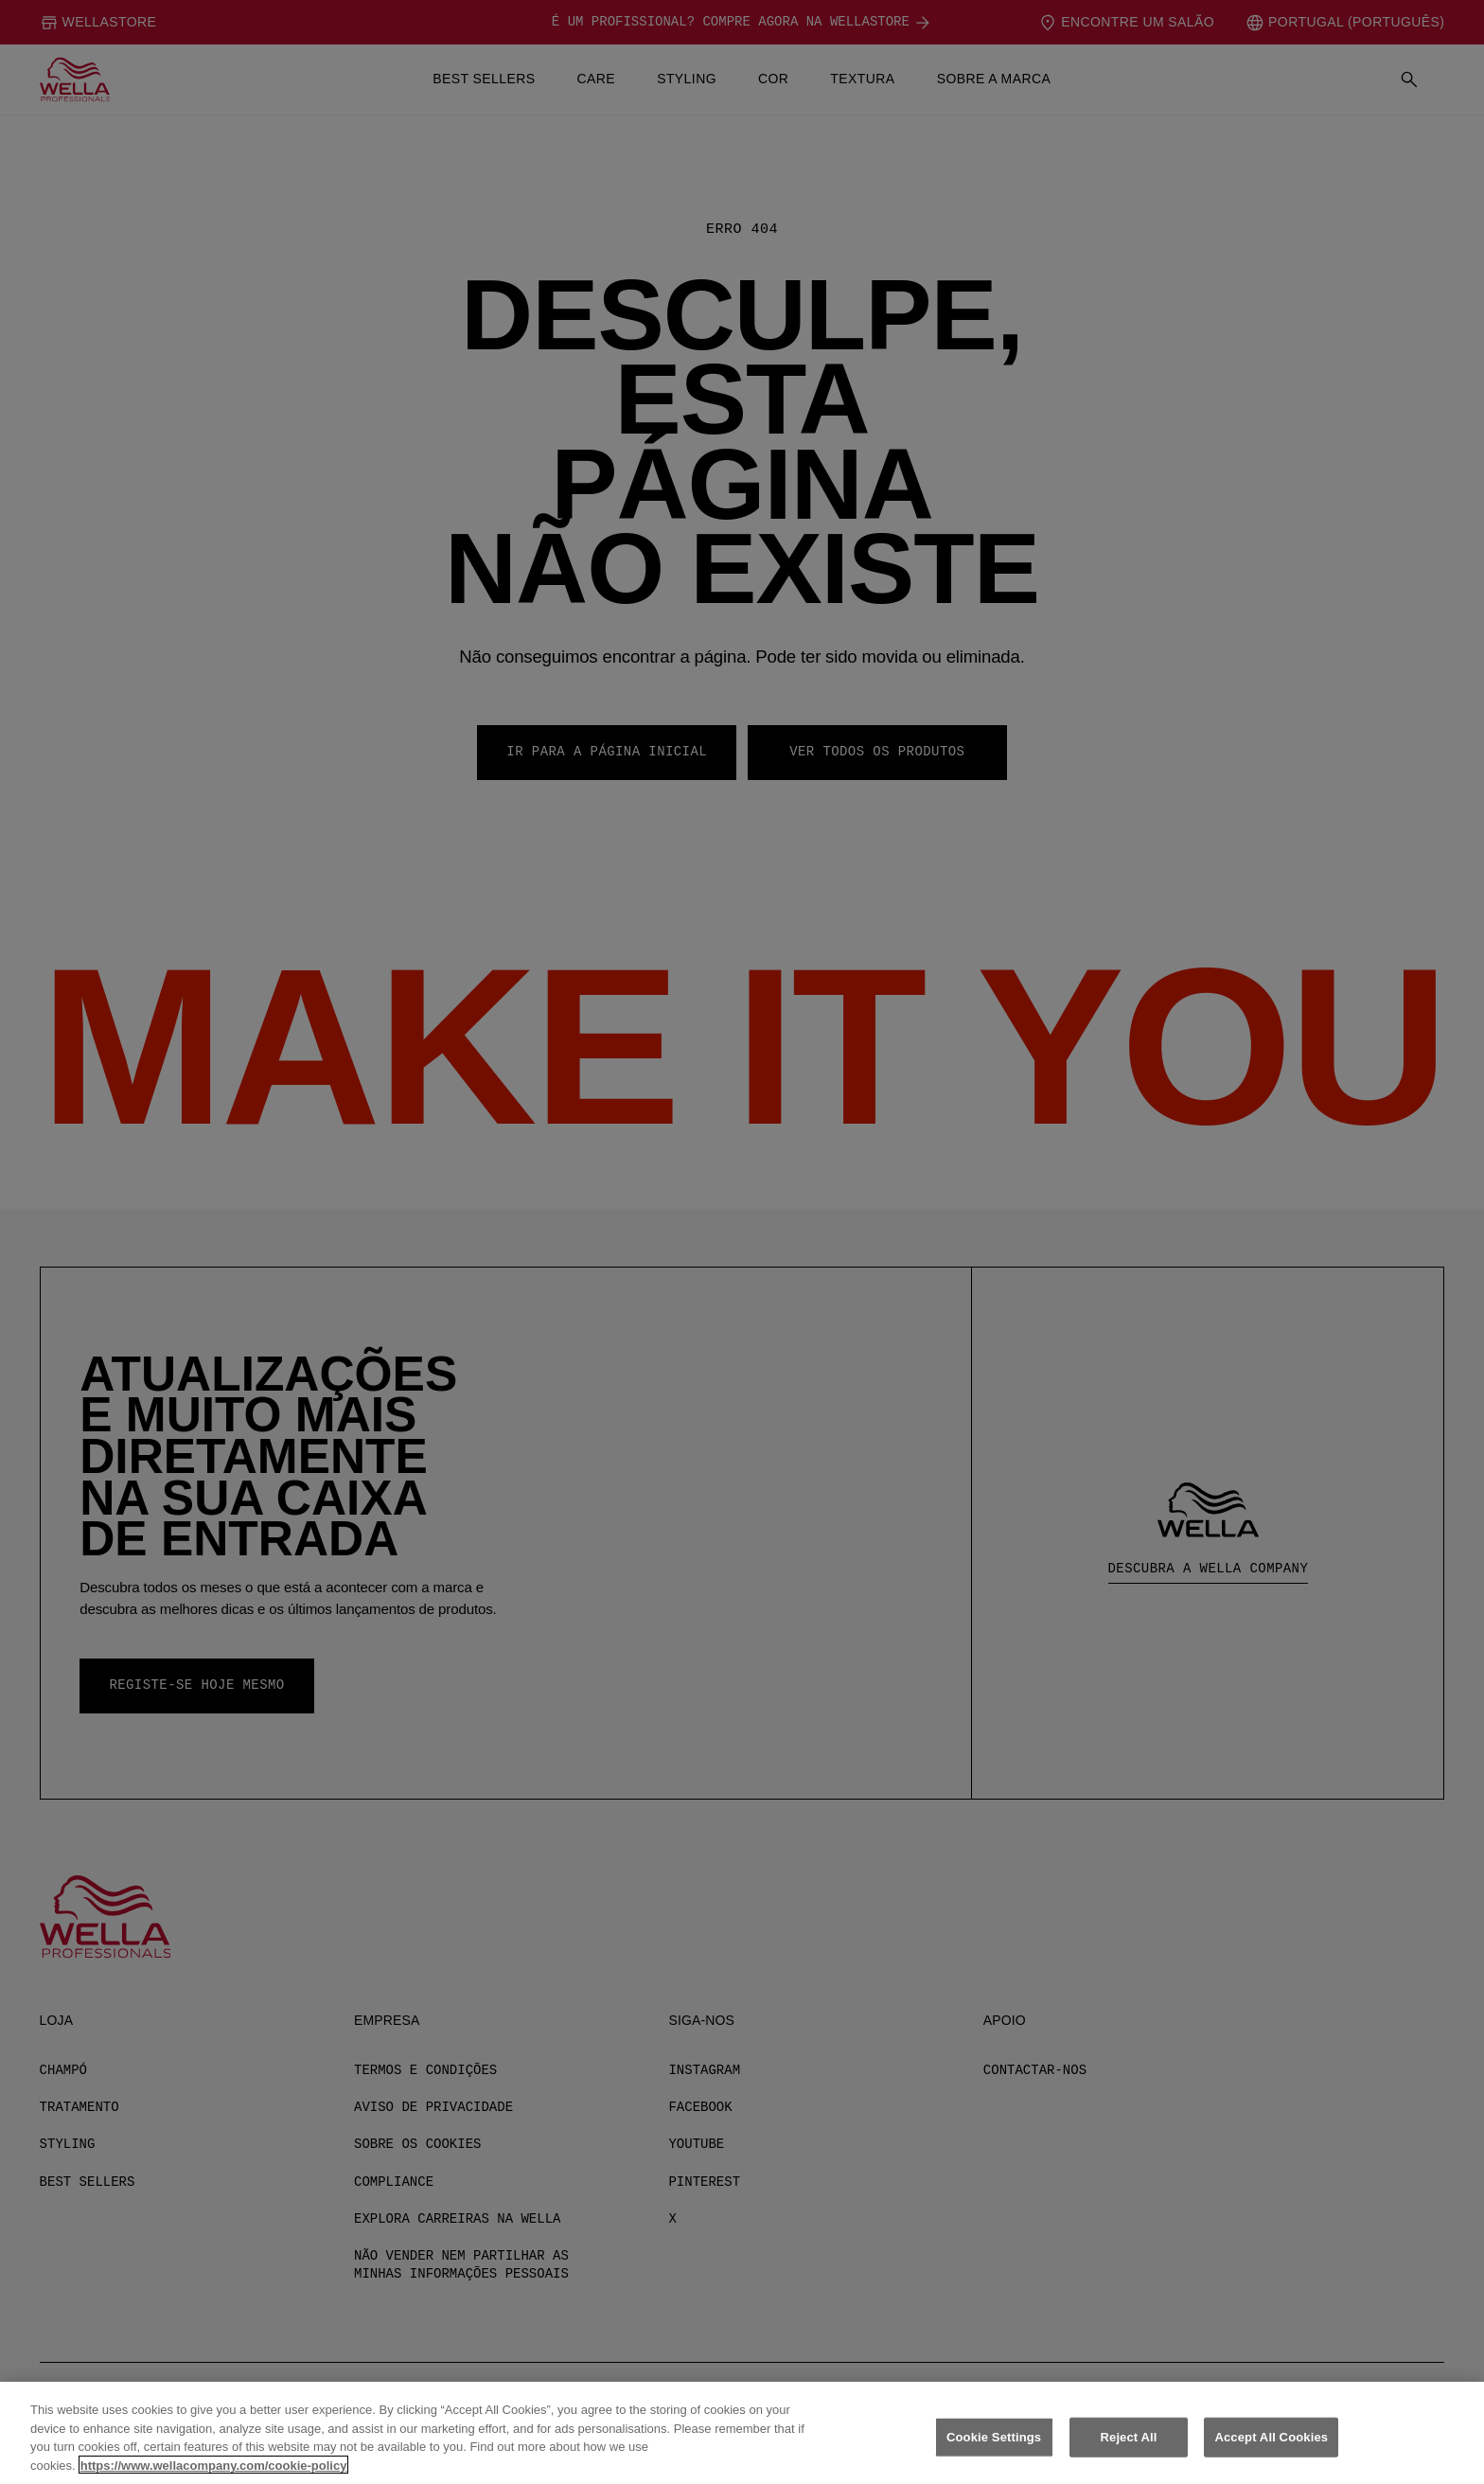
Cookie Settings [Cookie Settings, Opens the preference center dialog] (993, 2463)
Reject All (1129, 2463)
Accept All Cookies (1271, 2463)
